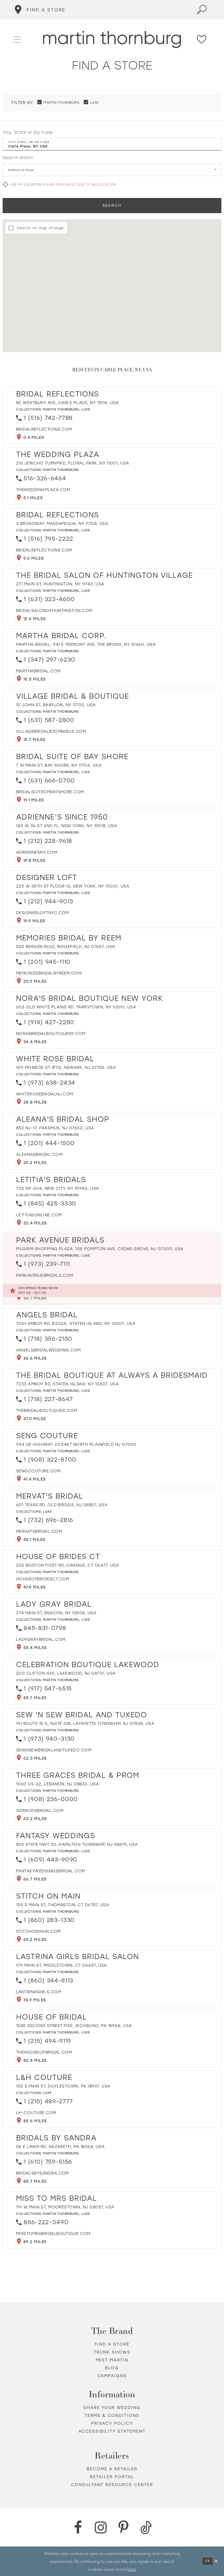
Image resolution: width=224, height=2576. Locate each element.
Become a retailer (112, 2469)
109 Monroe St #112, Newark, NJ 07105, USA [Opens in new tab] (66, 1067)
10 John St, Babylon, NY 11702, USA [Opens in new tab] (56, 704)
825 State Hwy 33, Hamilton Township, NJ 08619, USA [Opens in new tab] (77, 1844)
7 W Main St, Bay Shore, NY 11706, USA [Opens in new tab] (59, 765)
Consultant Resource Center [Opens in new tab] (112, 2484)
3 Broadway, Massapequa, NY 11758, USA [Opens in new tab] (62, 523)
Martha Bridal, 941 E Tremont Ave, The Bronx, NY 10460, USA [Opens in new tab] (85, 644)
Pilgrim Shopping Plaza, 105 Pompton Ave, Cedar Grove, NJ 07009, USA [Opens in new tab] (99, 1248)
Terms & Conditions (112, 2415)
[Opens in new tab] (44, 429)
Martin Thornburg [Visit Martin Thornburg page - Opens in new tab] (61, 409)
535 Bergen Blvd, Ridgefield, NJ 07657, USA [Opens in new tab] (65, 946)
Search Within (18, 157)
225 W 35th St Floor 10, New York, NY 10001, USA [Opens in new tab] (72, 886)
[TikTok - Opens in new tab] (146, 2528)
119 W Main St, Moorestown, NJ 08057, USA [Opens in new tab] (65, 2207)
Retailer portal (112, 2476)
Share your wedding (112, 2407)
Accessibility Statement (112, 2431)
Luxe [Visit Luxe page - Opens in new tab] (85, 409)
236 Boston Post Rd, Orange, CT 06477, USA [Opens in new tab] (67, 1565)
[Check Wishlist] (202, 39)
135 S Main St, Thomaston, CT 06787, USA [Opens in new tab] (62, 1904)
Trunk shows (112, 2352)
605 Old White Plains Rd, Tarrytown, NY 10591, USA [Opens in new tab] (76, 1007)
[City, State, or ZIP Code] (112, 144)
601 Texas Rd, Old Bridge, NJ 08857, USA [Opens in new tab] (61, 1504)
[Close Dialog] (216, 2561)
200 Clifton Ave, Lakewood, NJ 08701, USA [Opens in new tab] (66, 1673)
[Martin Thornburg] (112, 39)
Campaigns (112, 2375)
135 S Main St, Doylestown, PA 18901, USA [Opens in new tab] (63, 2086)
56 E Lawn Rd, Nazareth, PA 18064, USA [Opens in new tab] (60, 2146)
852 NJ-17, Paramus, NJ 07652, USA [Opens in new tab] (55, 1128)
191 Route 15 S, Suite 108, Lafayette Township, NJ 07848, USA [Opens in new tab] (85, 1723)
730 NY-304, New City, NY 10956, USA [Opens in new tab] (57, 1188)
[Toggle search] (202, 9)
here (131, 2569)
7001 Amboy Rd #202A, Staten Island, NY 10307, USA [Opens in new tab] (75, 1323)
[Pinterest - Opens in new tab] (123, 2528)
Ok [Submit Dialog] (207, 2561)
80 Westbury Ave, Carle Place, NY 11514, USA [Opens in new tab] (67, 402)
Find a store (112, 2344)
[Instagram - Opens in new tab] (101, 2528)
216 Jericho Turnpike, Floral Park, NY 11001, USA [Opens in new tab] (72, 463)
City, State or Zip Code (28, 132)
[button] (17, 39)
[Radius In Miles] (112, 170)
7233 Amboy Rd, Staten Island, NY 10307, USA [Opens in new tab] (67, 1384)
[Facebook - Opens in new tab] (78, 2528)
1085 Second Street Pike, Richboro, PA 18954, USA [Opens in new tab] (74, 2025)
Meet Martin (112, 2360)
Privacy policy (112, 2423)
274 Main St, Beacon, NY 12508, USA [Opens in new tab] (56, 1612)
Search (112, 205)
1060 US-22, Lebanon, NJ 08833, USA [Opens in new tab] (57, 1784)
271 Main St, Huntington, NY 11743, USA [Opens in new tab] (60, 584)
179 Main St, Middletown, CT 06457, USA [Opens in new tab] (61, 1965)
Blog (112, 2367)
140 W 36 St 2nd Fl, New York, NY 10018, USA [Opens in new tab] (66, 825)
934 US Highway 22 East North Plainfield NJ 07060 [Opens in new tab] (76, 1444)
